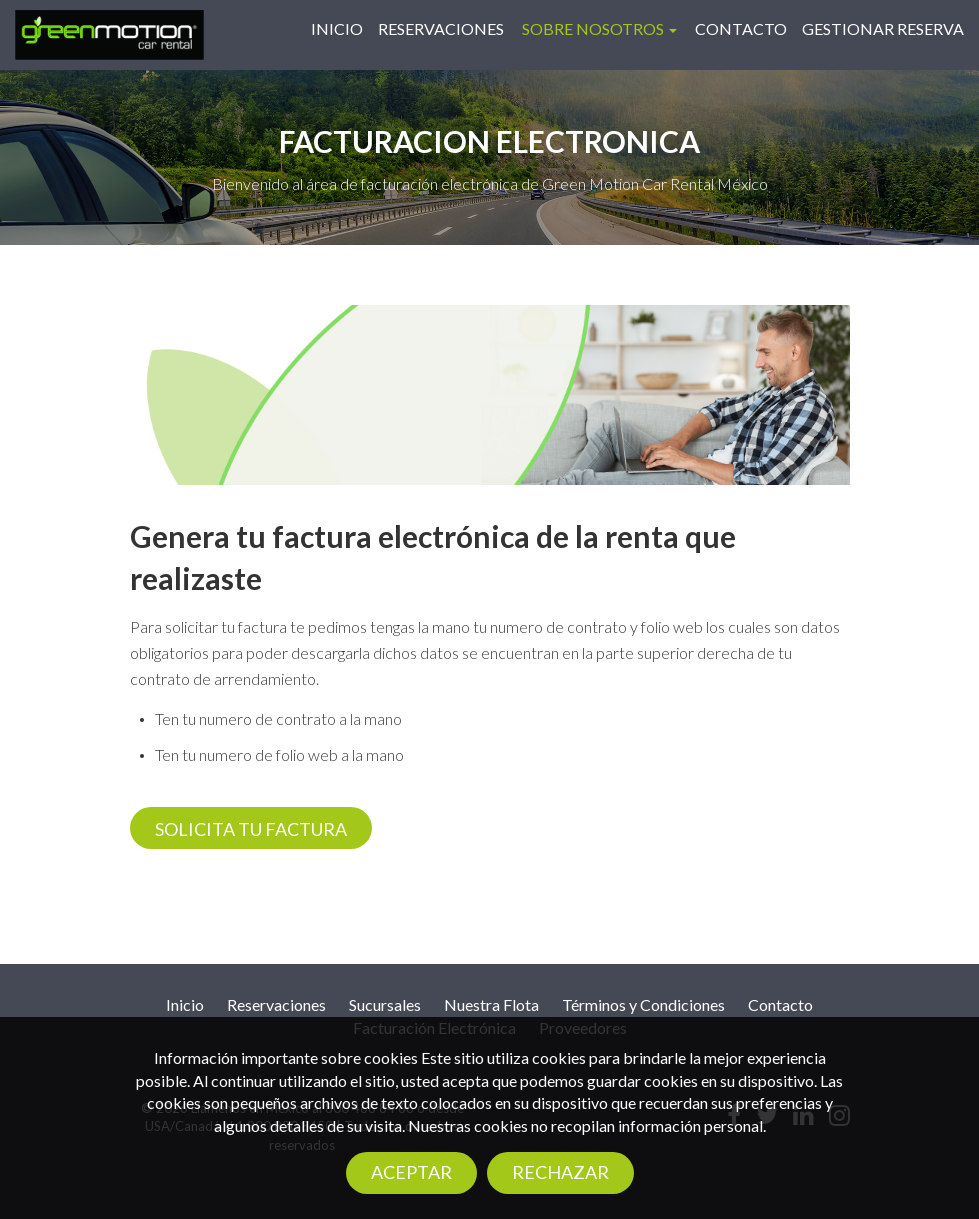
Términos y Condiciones (643, 1004)
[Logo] (109, 32)
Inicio (337, 28)
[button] (599, 29)
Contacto (741, 28)
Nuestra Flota (491, 1004)
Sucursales (385, 1004)
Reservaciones (441, 28)
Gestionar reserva (883, 28)
